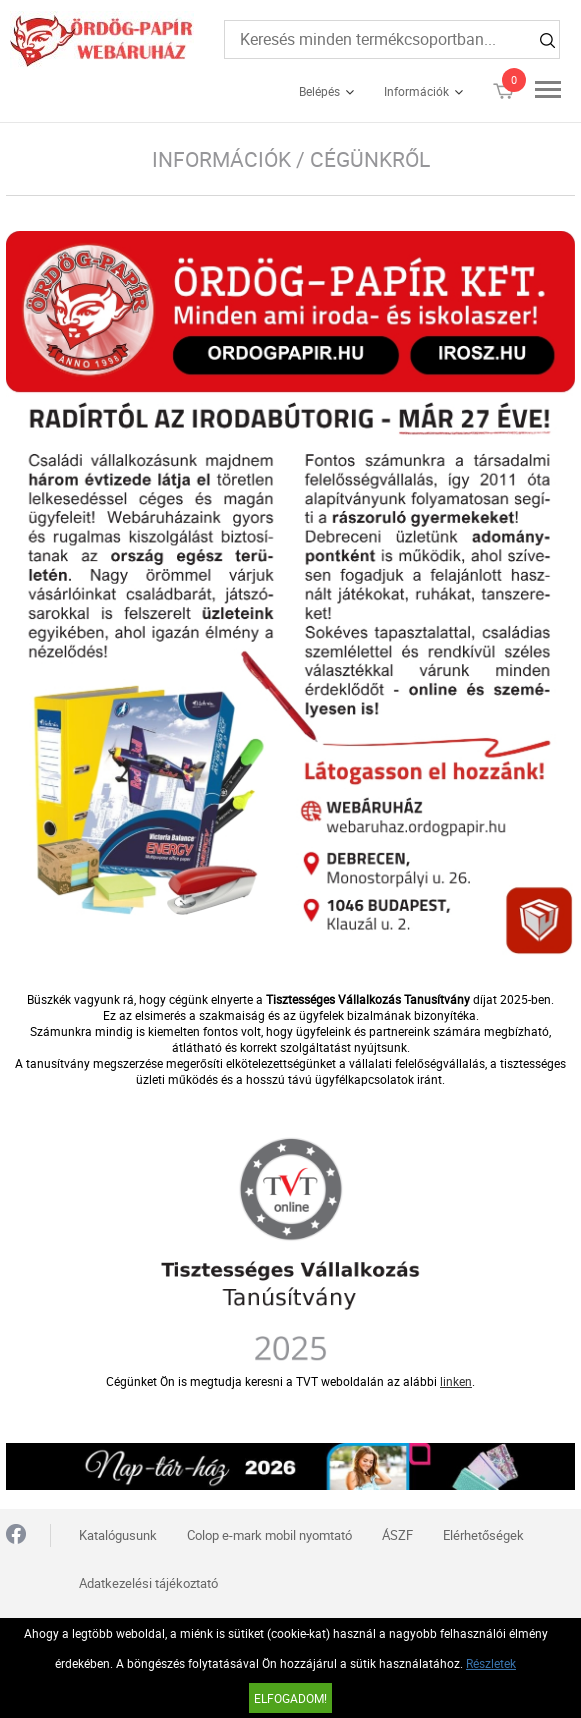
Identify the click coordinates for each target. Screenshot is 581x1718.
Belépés (319, 91)
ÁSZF (397, 1535)
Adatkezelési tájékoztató (148, 1583)
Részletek (491, 1663)
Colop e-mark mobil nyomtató (269, 1535)
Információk (416, 91)
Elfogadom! (290, 1698)
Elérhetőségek (483, 1535)
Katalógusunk (118, 1535)
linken (456, 1381)
